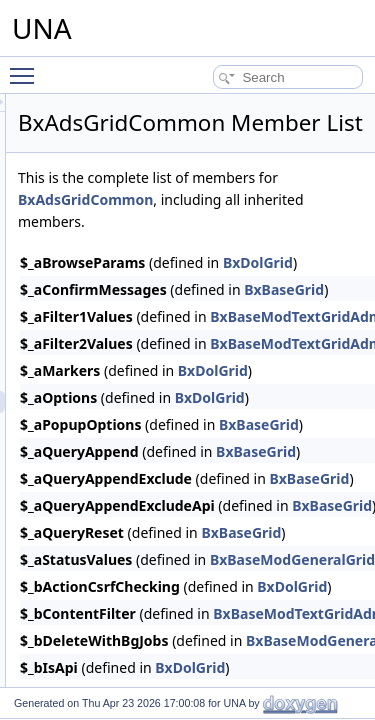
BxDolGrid (326, 398)
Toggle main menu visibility (27, 67)
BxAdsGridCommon (287, 227)
